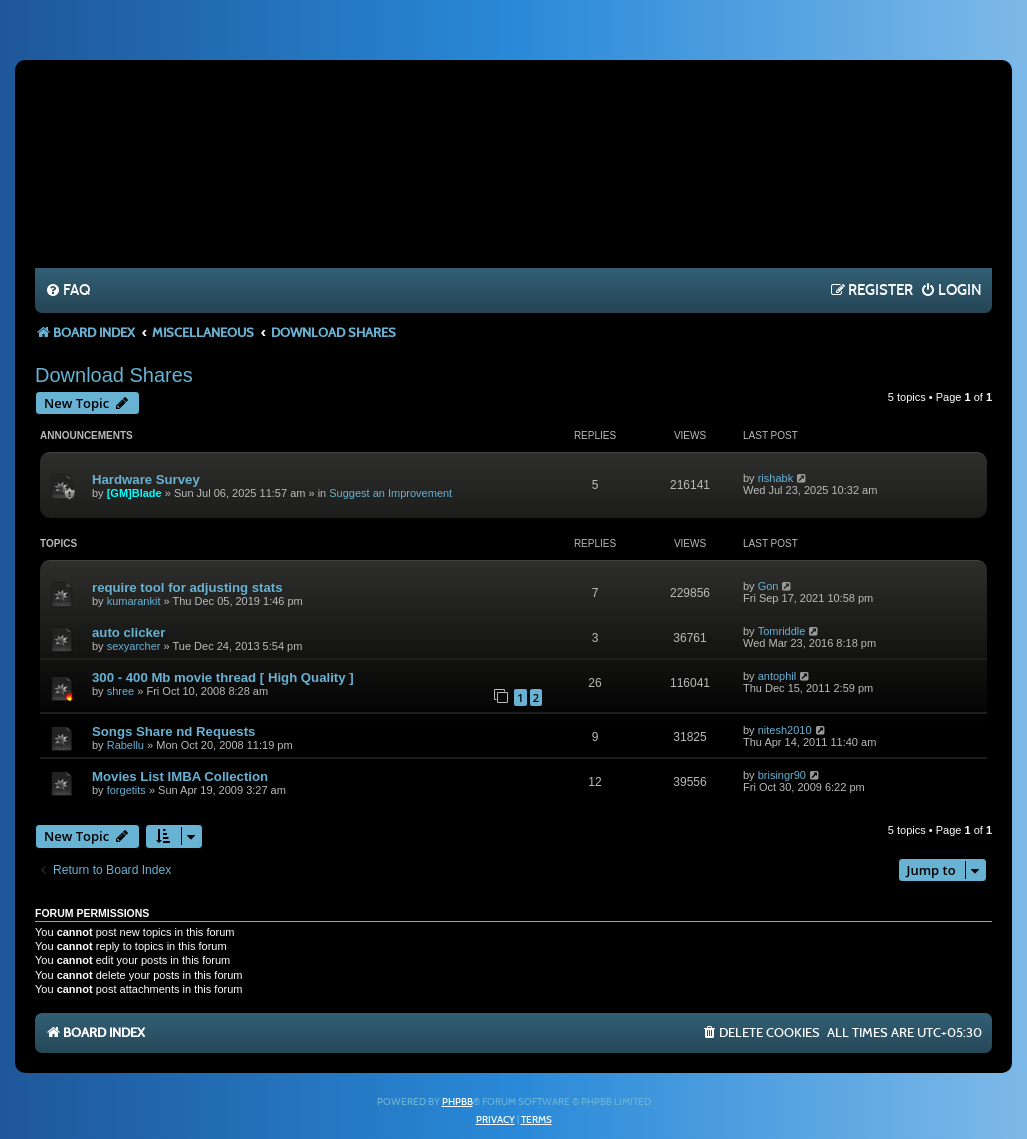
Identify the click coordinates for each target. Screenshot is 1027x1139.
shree (121, 691)
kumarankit (134, 601)
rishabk (775, 478)
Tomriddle (782, 631)
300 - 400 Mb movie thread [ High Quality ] (223, 677)
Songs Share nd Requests (173, 731)
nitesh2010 (785, 730)
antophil (777, 676)
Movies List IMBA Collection (180, 776)
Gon (768, 586)
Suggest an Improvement (390, 493)
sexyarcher (134, 646)
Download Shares (114, 375)
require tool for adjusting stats (187, 587)
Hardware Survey (146, 479)
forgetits (126, 790)
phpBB (457, 1102)
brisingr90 (782, 775)
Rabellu (125, 745)
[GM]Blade (134, 493)
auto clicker (128, 632)
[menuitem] (67, 291)
